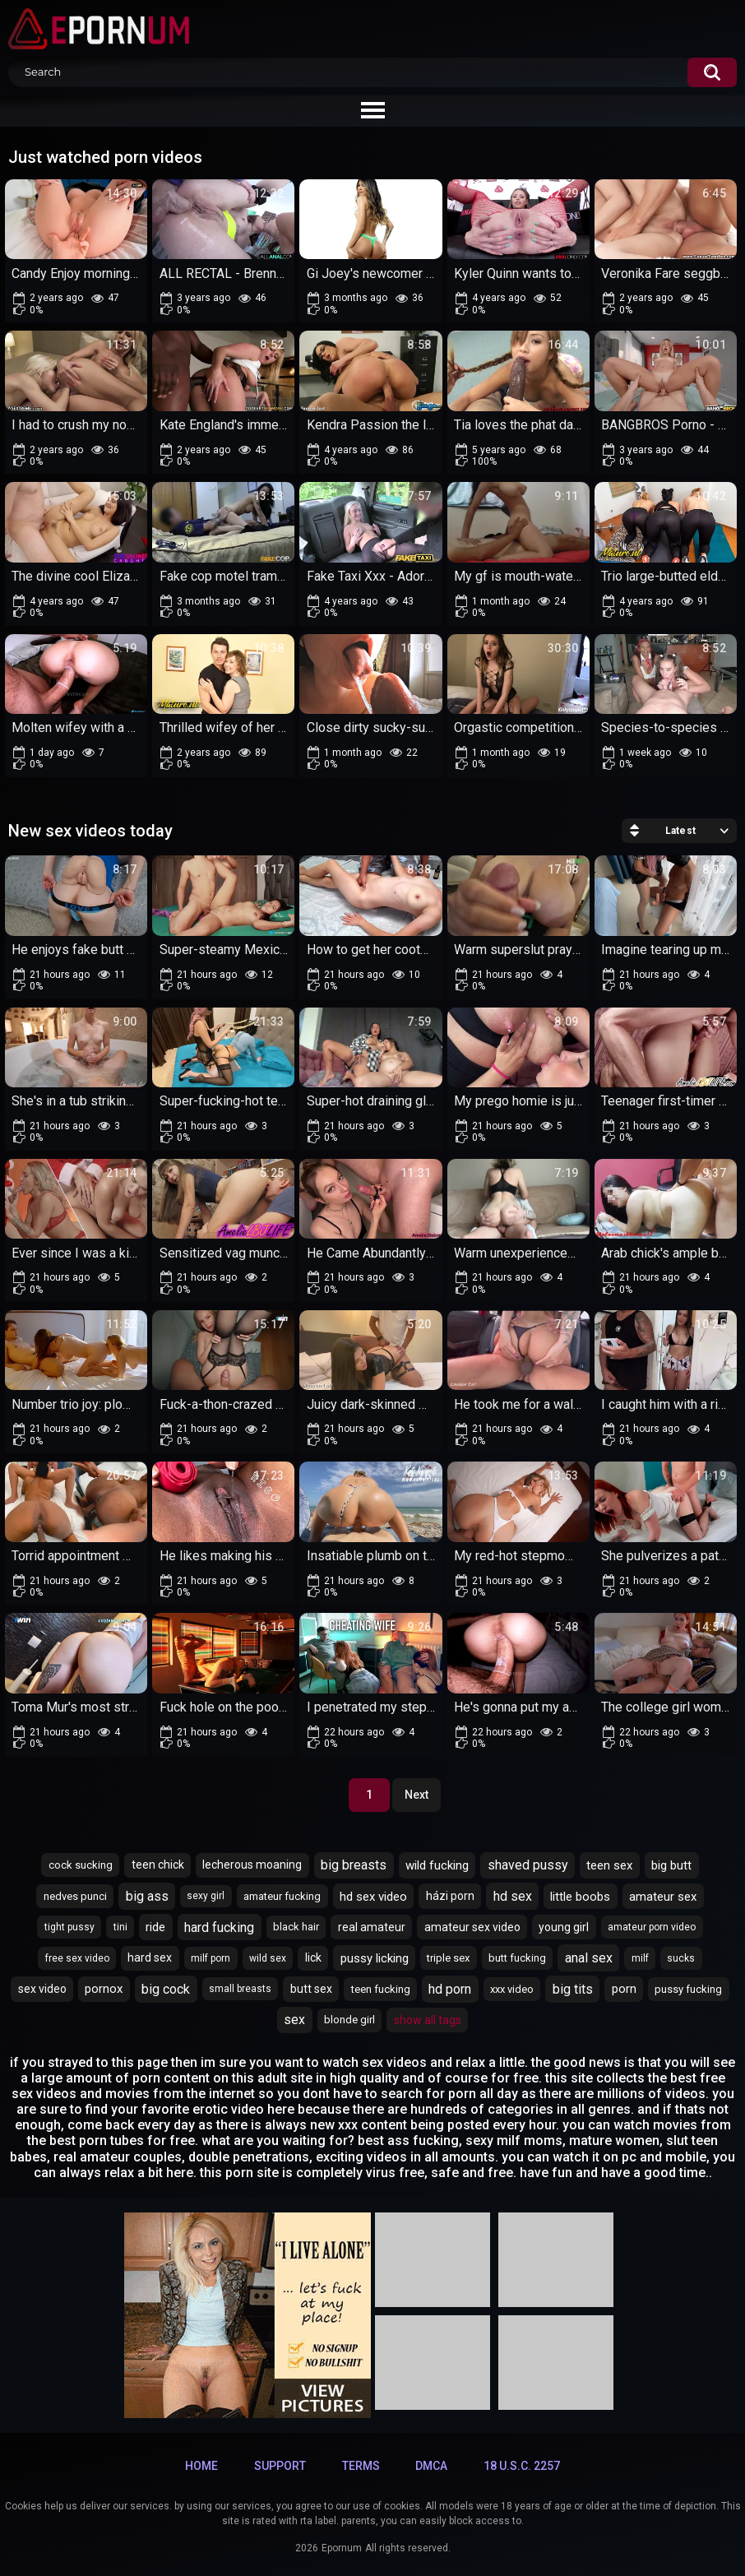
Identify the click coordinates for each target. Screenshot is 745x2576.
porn (624, 1988)
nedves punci (75, 1896)
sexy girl (205, 1896)
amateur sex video (472, 1927)
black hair (296, 1926)
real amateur (371, 1927)
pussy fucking (688, 1989)
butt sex (311, 1988)
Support (280, 2465)
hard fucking (219, 1927)
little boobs (580, 1896)
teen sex (609, 1865)
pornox (104, 1988)
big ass (147, 1896)
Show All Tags (427, 2020)
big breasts (353, 1865)
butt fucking (517, 1958)
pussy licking (374, 1958)
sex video (42, 1988)
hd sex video (373, 1896)
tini (120, 1927)
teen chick (158, 1864)
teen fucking (380, 1989)
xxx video (512, 1989)
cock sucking (81, 1865)
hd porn (449, 1989)
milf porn (210, 1958)
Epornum (342, 2548)
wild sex (267, 1958)
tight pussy (69, 1927)
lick (313, 1957)
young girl (564, 1927)
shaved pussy (528, 1865)
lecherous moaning (252, 1864)
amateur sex (662, 1896)
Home (201, 2465)
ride (155, 1927)
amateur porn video (652, 1927)
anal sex (589, 1958)
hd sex (512, 1896)
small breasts (240, 1989)
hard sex (149, 1957)
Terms (361, 2465)
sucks (681, 1958)
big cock (165, 1989)
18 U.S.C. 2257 (522, 2465)
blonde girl (349, 2019)
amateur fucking (282, 1896)
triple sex (448, 1958)
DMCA (431, 2465)
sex (294, 2019)
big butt (671, 1865)
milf (640, 1958)
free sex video (77, 1958)
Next (416, 1794)
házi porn (450, 1895)
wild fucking (437, 1865)
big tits (573, 1989)
